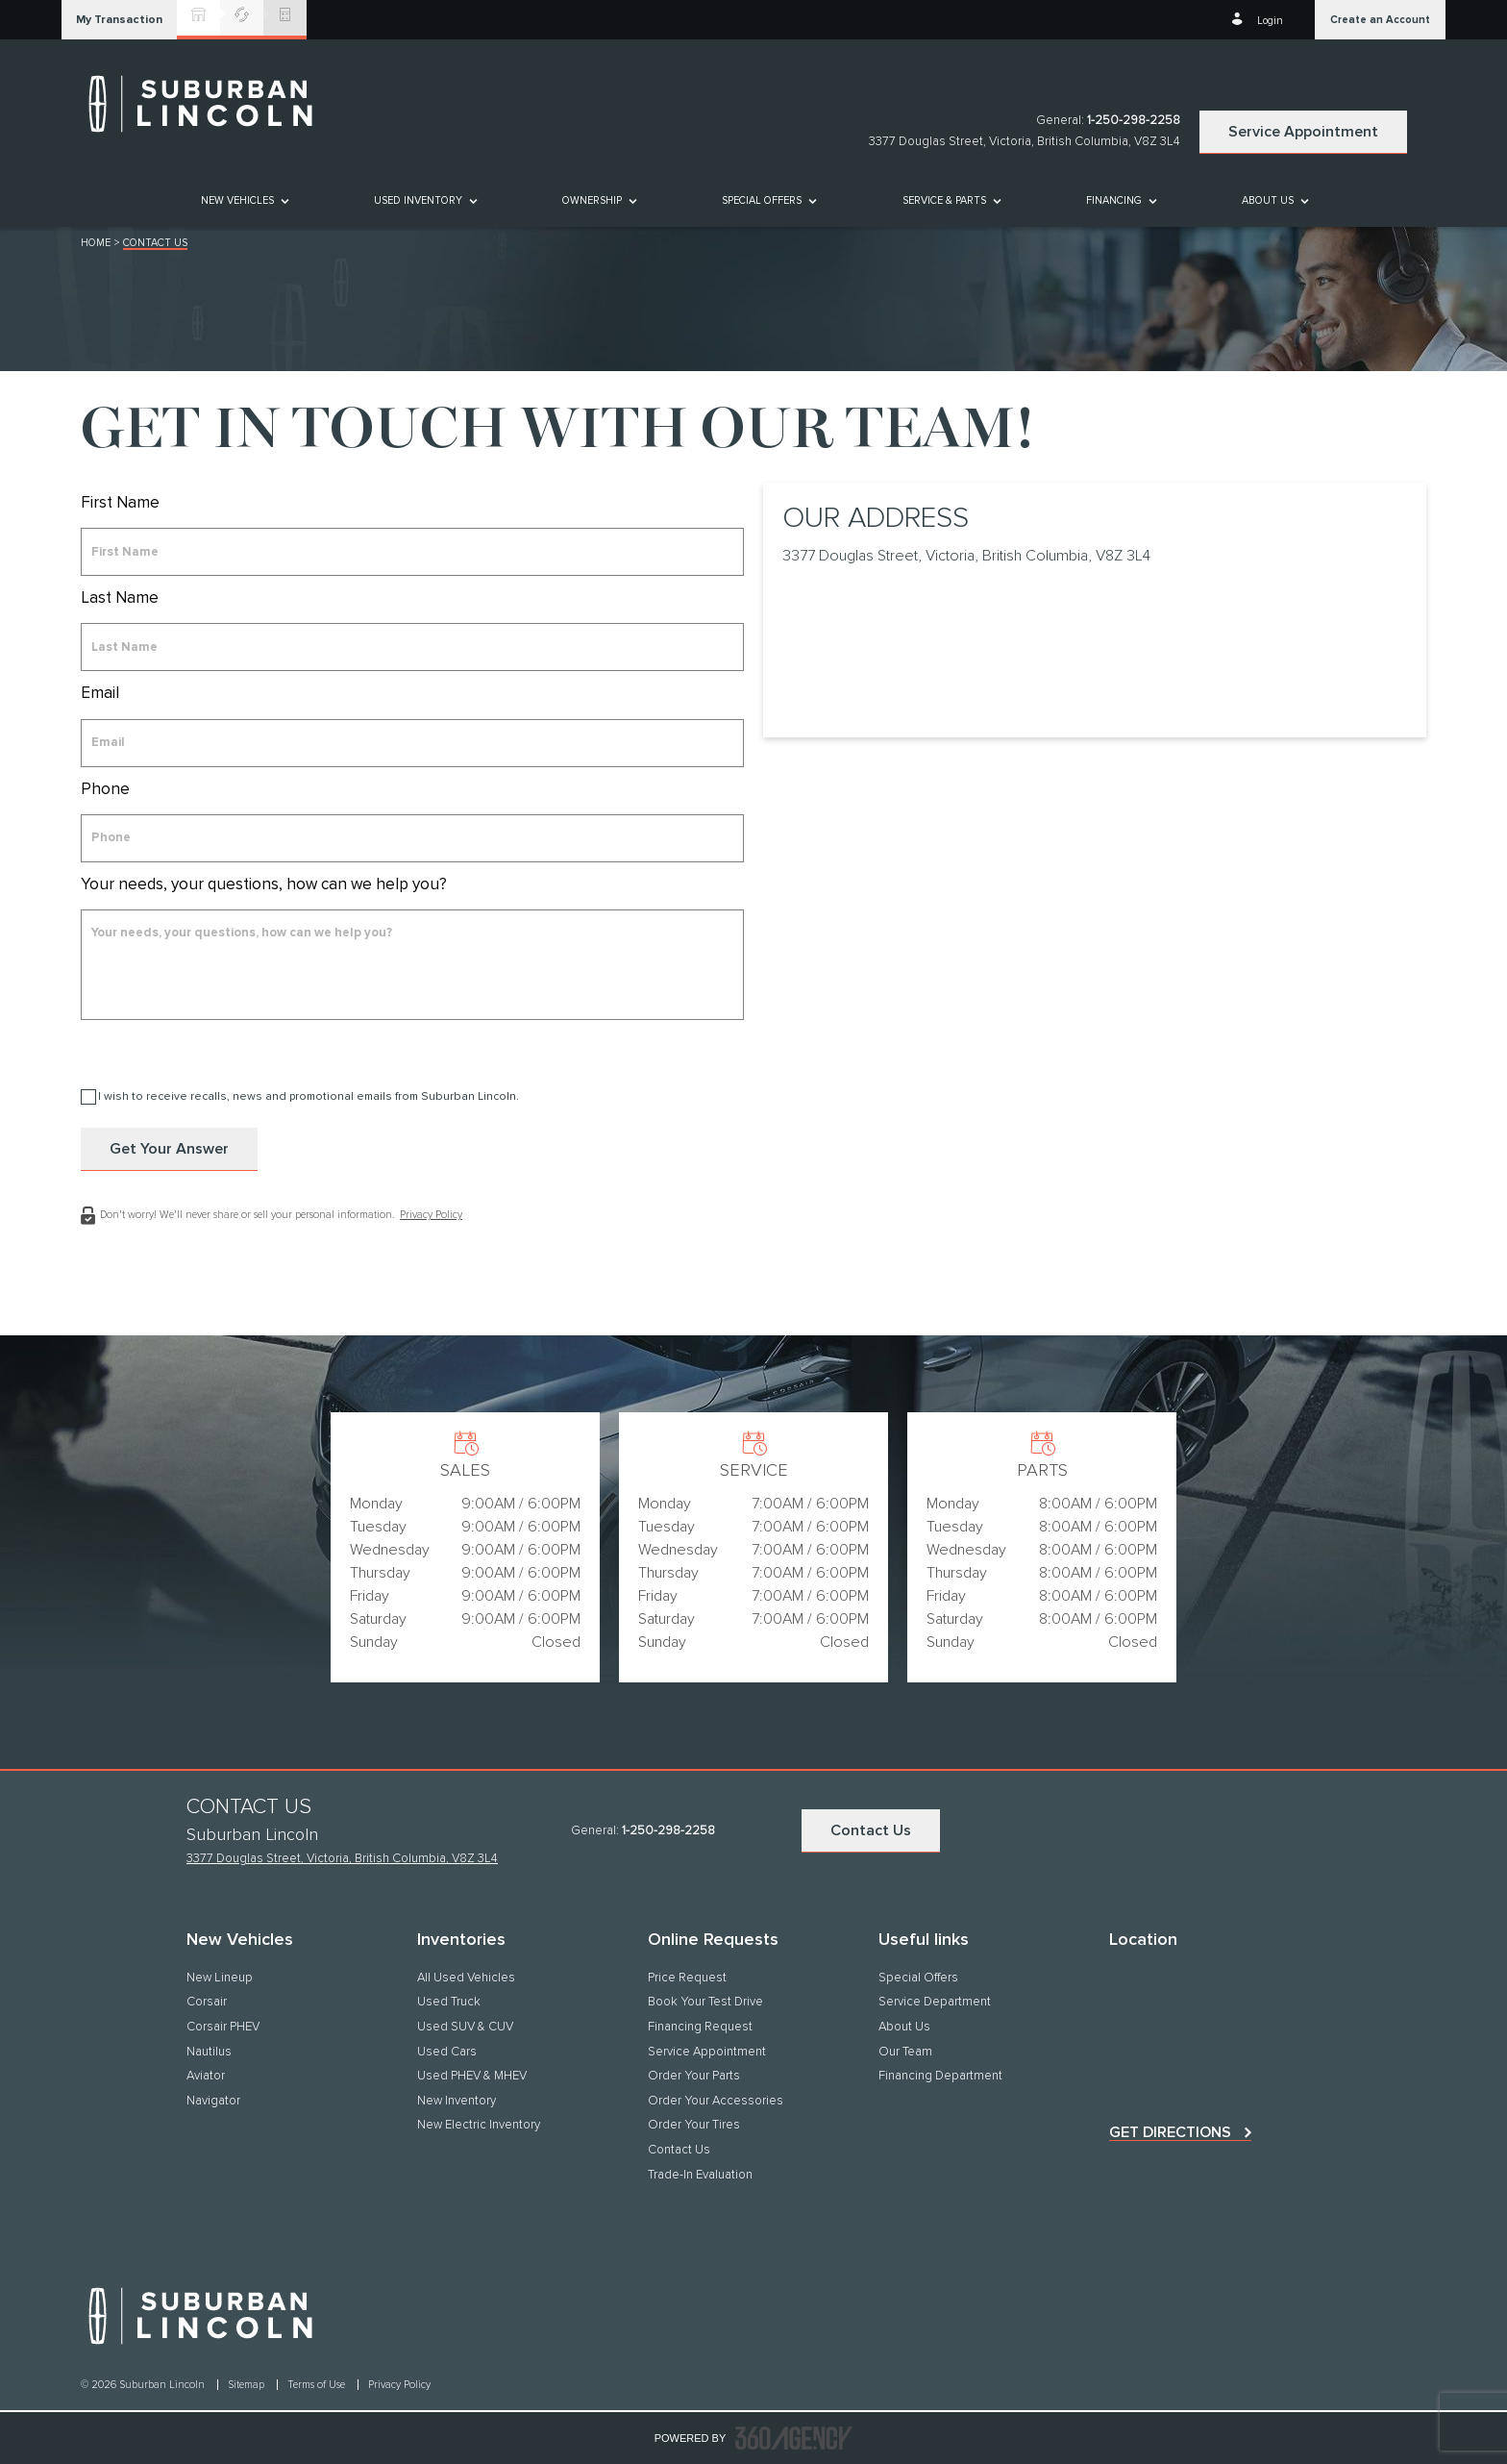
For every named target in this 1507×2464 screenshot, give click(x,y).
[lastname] (412, 647)
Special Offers (762, 200)
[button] (119, 19)
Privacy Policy (431, 1214)
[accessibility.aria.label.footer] (793, 2438)
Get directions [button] (1170, 2132)
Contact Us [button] (870, 1830)
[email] (412, 743)
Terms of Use (317, 2384)
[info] (412, 964)
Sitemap (247, 2384)
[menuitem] (243, 200)
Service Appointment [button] (1303, 131)
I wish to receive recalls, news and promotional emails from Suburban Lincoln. (308, 1097)
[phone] (412, 838)
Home (96, 242)
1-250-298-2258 (1133, 120)
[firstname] (412, 552)
